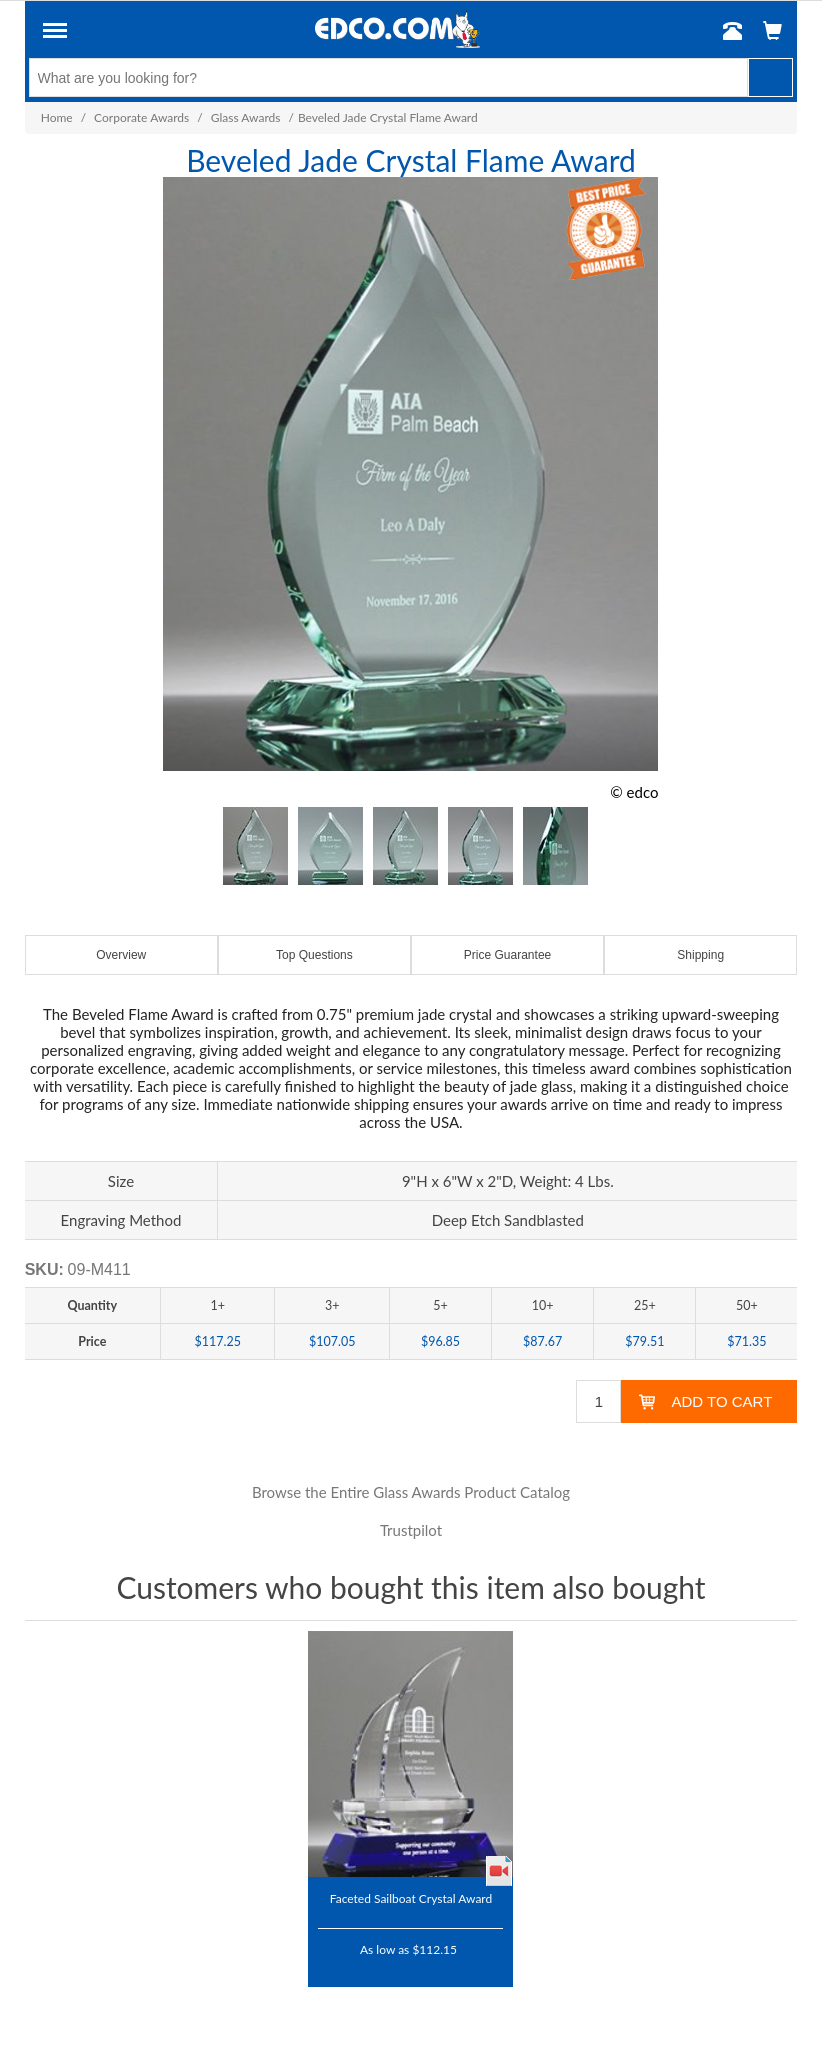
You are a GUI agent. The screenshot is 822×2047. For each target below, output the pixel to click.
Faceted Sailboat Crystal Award (411, 1898)
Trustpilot (411, 1530)
